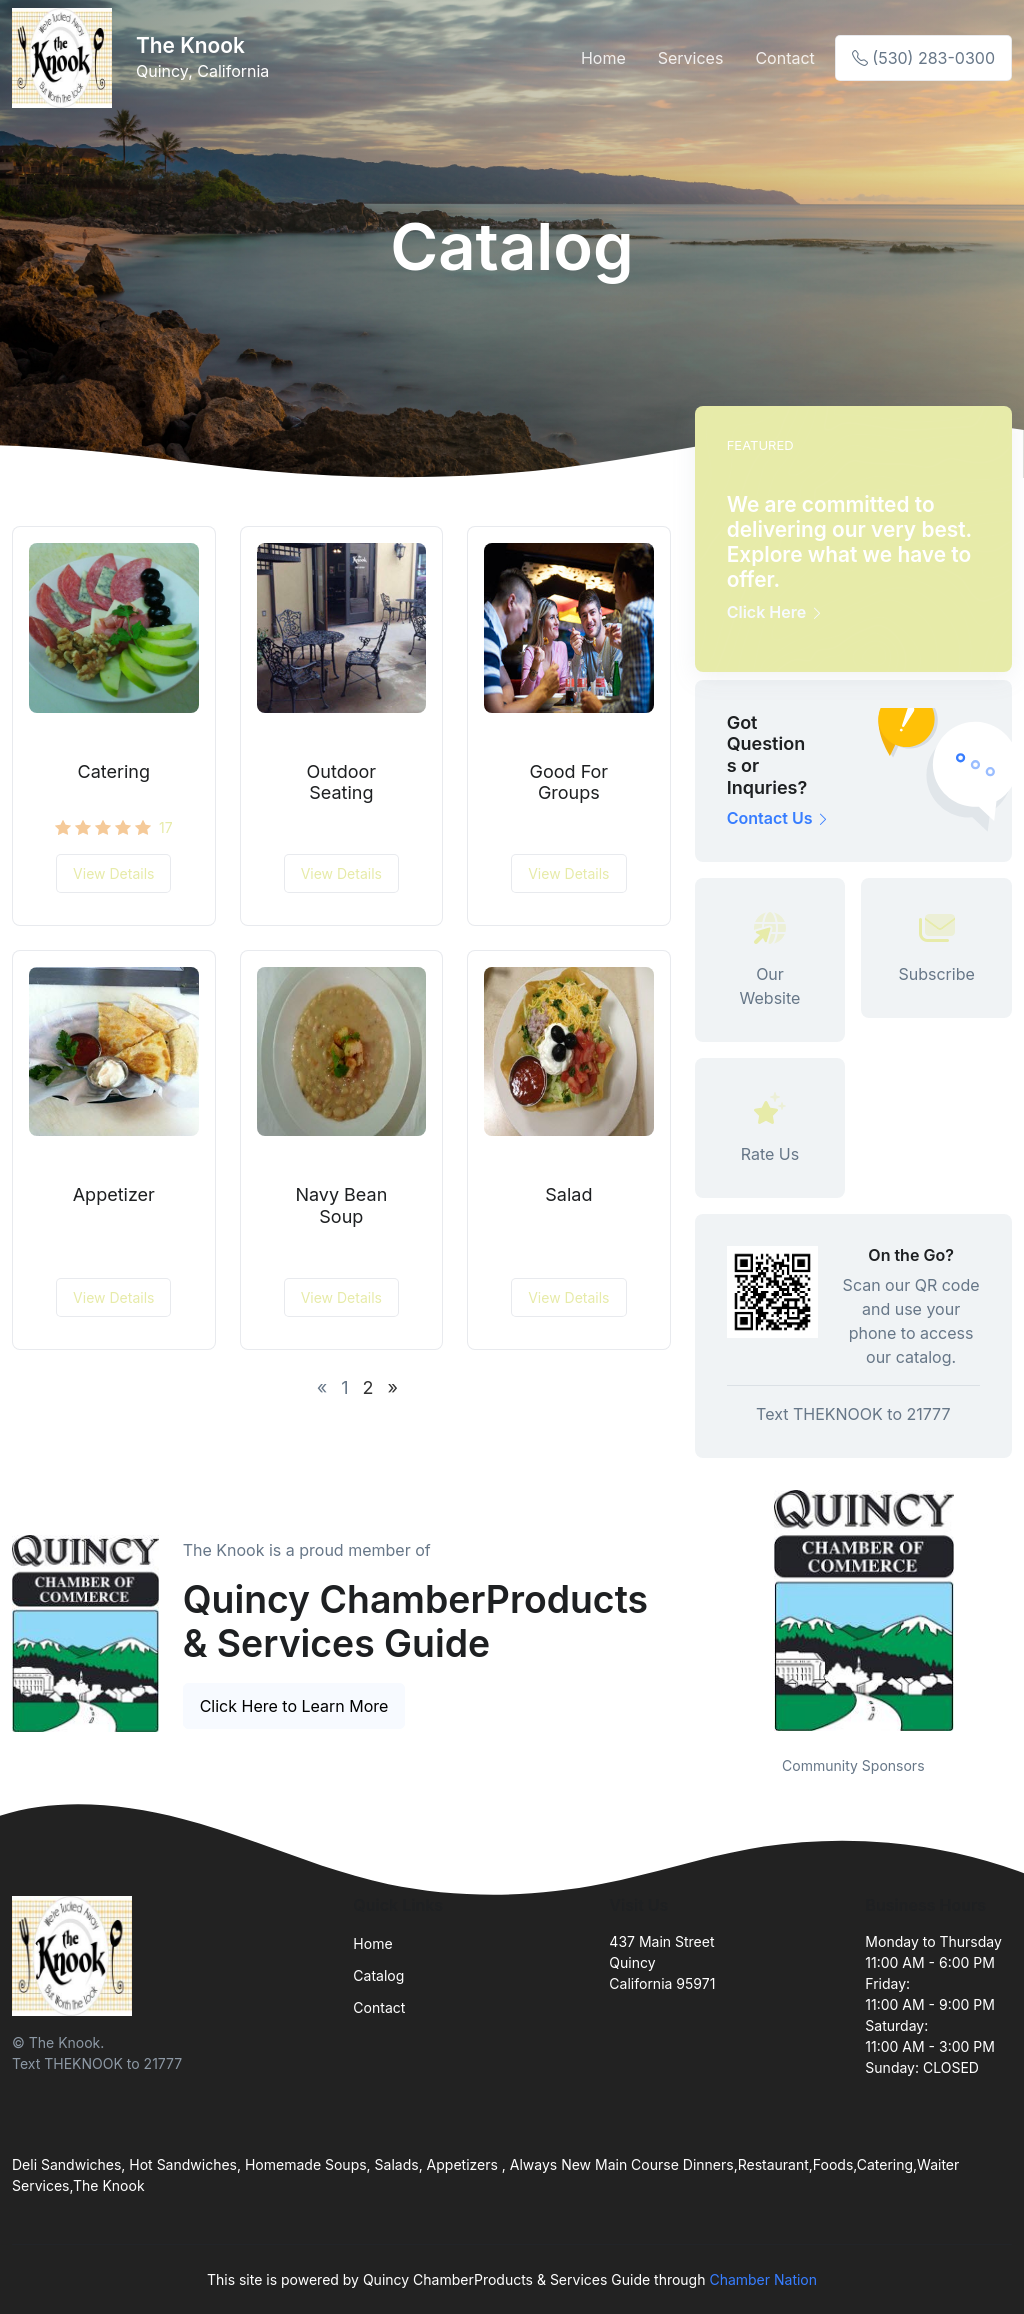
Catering (114, 771)
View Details (113, 873)
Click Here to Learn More (294, 1706)
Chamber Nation (763, 2279)
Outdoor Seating (342, 782)
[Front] (66, 58)
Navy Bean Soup (341, 1205)
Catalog (378, 1975)
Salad (568, 1194)
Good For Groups (569, 782)
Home (603, 58)
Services (691, 58)
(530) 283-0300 (923, 58)
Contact (784, 58)
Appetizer (114, 1194)
